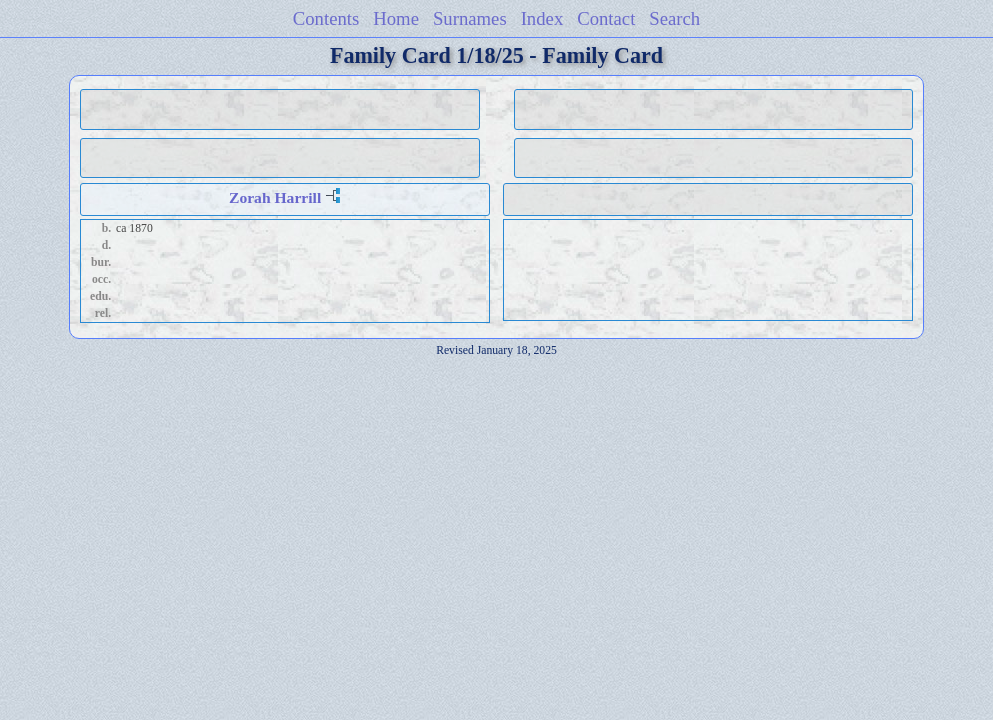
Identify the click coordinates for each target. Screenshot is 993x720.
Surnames (470, 18)
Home (396, 18)
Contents (326, 18)
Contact (606, 18)
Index (542, 18)
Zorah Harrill (275, 197)
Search (674, 18)
